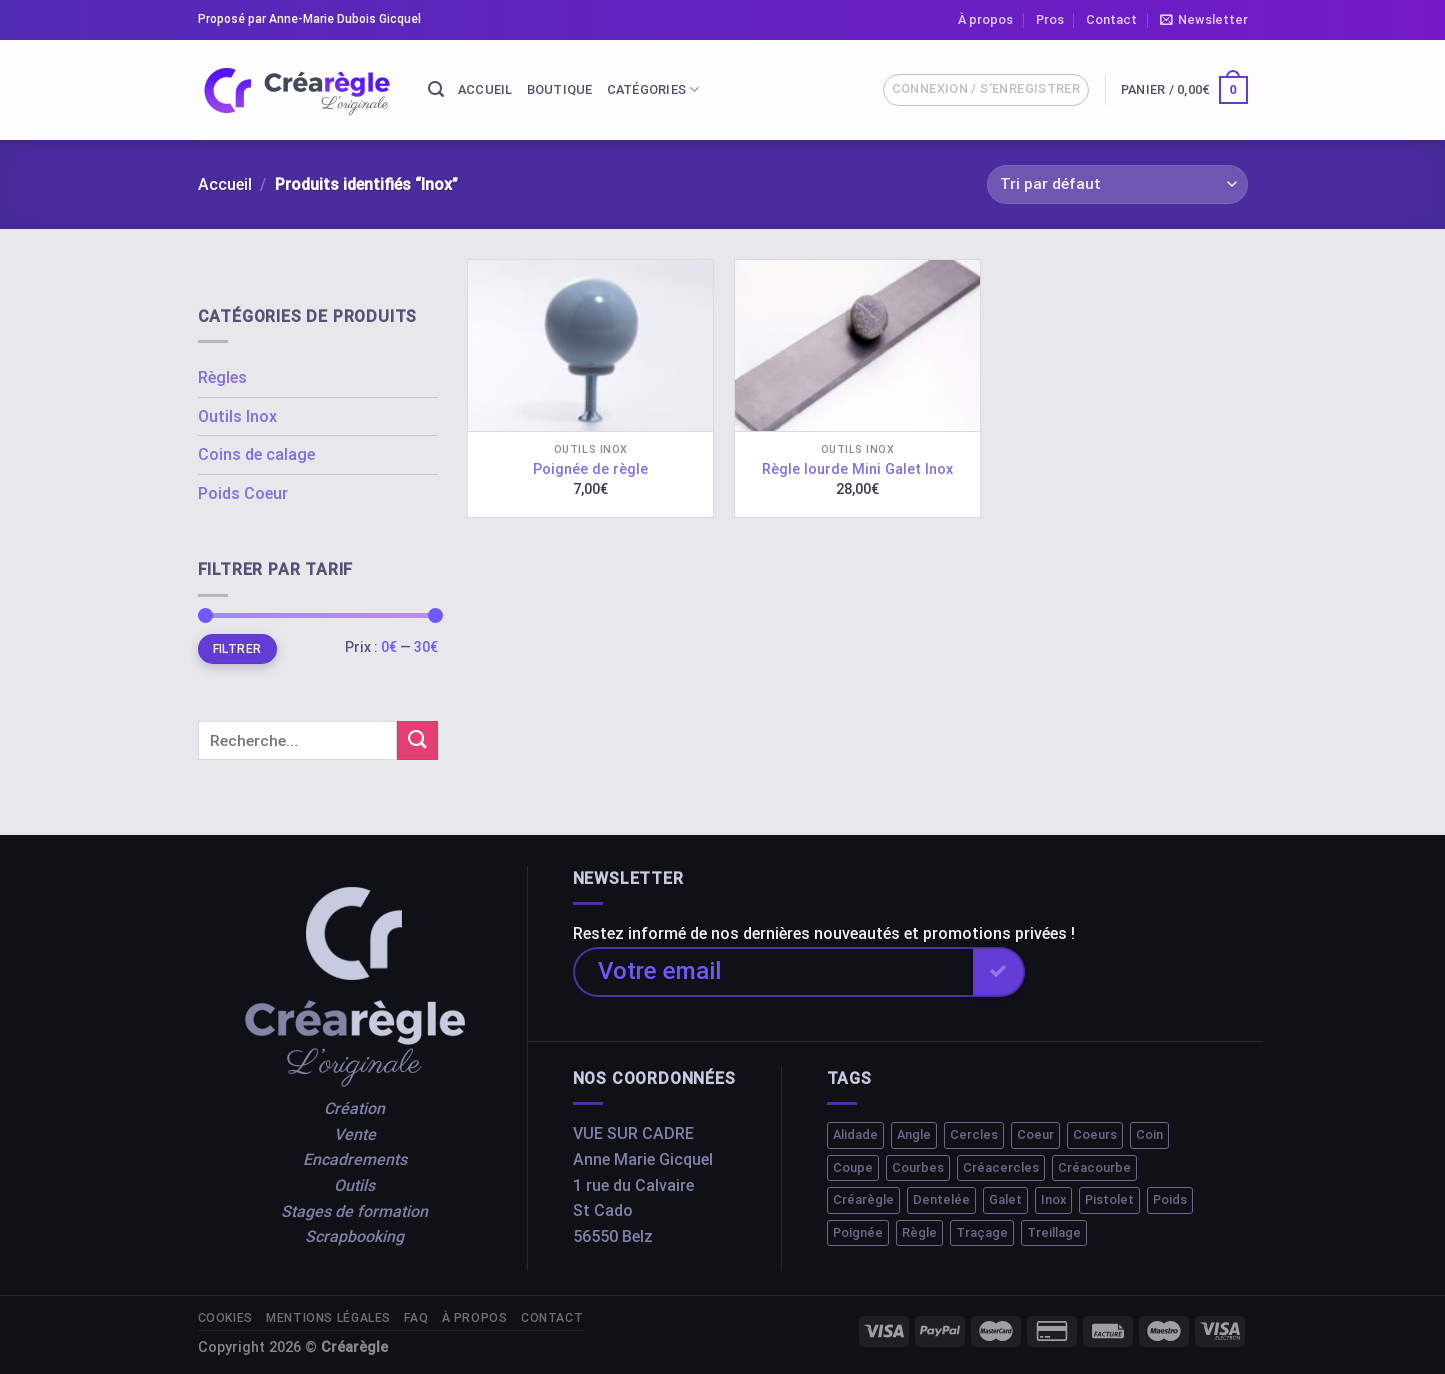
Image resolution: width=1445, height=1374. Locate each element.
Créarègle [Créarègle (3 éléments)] (863, 1199)
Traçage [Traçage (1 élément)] (982, 1232)
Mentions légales (328, 1318)
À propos (985, 19)
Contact (1111, 19)
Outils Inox (237, 416)
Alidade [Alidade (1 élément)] (855, 1134)
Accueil (485, 89)
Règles (222, 377)
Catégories (653, 89)
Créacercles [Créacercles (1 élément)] (1001, 1167)
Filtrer (237, 649)
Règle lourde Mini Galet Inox (857, 469)
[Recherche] (436, 89)
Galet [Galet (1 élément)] (1005, 1199)
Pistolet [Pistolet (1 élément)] (1109, 1199)
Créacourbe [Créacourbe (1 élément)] (1094, 1167)
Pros (1050, 19)
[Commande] (1117, 184)
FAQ (416, 1318)
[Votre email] (773, 972)
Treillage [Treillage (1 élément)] (1054, 1232)
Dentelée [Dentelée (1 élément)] (941, 1199)
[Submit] (417, 740)
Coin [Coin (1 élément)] (1149, 1134)
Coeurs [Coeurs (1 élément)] (1095, 1134)
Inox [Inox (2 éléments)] (1053, 1199)
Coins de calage (256, 454)
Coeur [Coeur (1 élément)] (1035, 1134)
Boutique (560, 89)
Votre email (659, 971)
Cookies (225, 1318)
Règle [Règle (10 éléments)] (919, 1232)
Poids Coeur (243, 493)
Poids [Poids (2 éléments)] (1170, 1199)
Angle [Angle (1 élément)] (914, 1134)
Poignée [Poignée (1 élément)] (858, 1232)
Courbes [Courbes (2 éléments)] (918, 1167)
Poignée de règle (590, 469)
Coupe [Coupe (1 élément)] (853, 1167)
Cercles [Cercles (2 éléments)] (974, 1134)
